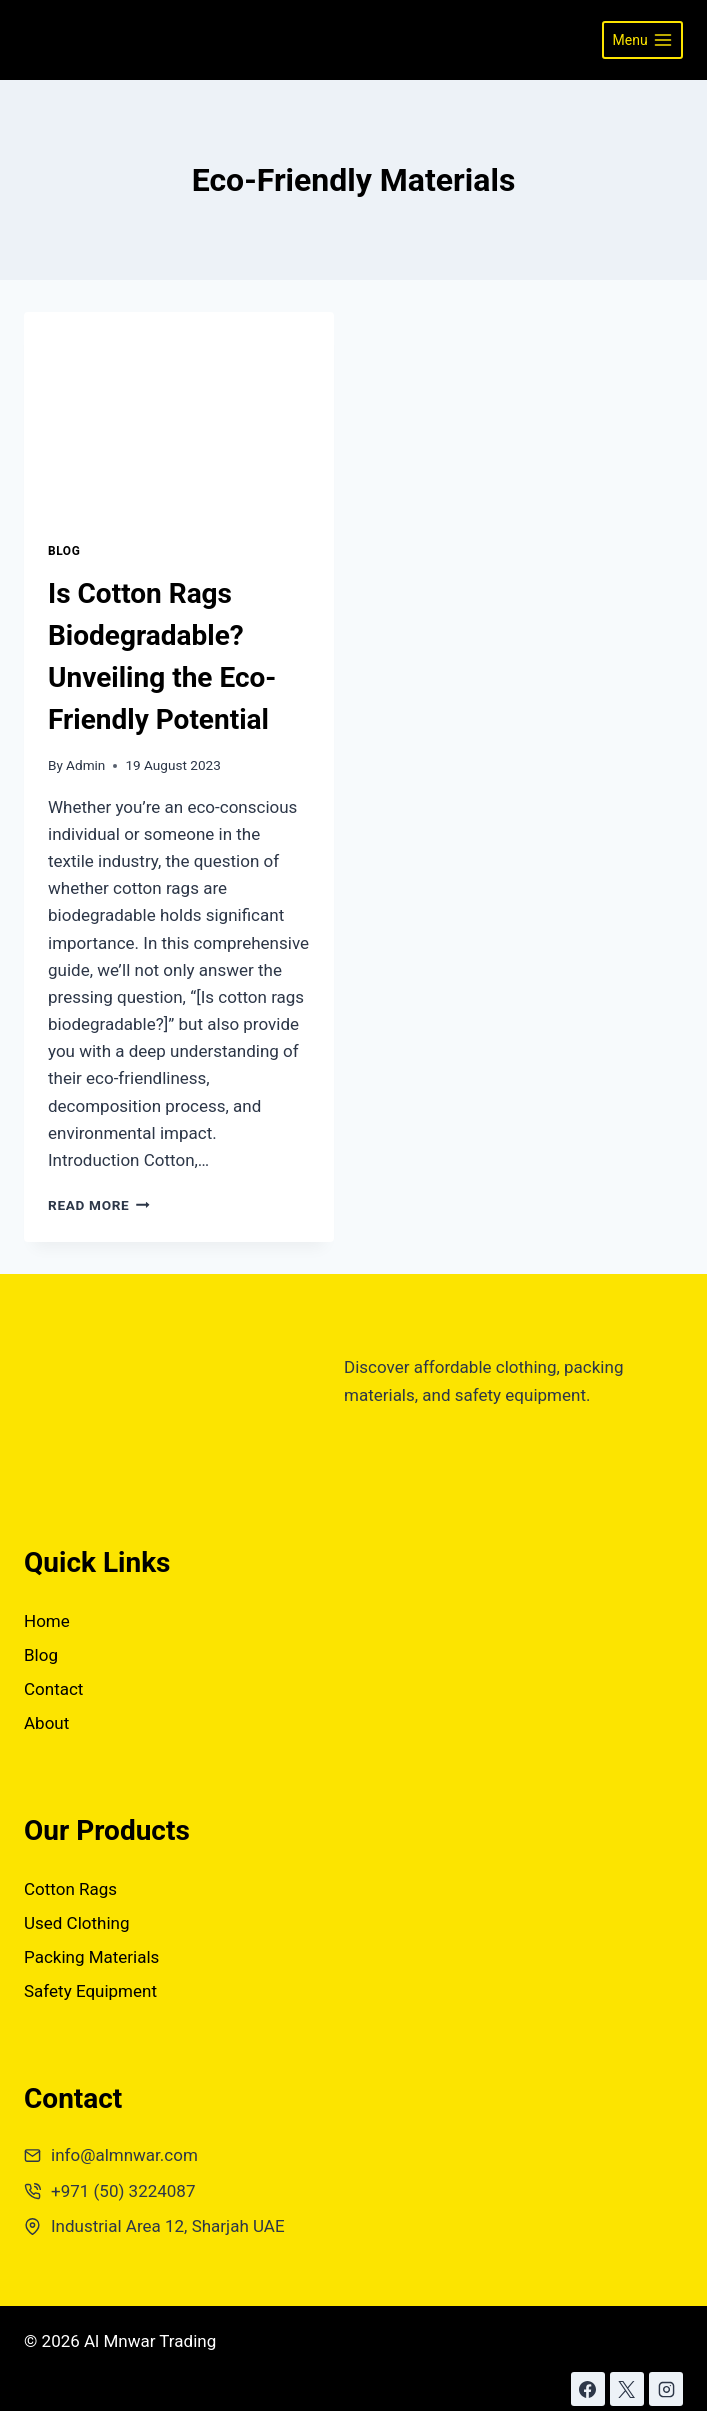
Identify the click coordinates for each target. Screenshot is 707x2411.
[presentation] (179, 415)
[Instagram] (666, 2389)
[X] (627, 2389)
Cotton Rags (70, 1889)
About (46, 1723)
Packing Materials (91, 1957)
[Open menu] (642, 40)
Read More (99, 1205)
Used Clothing (77, 1923)
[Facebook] (588, 2389)
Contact (53, 1689)
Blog (64, 551)
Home (47, 1621)
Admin (85, 765)
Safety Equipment (90, 1991)
